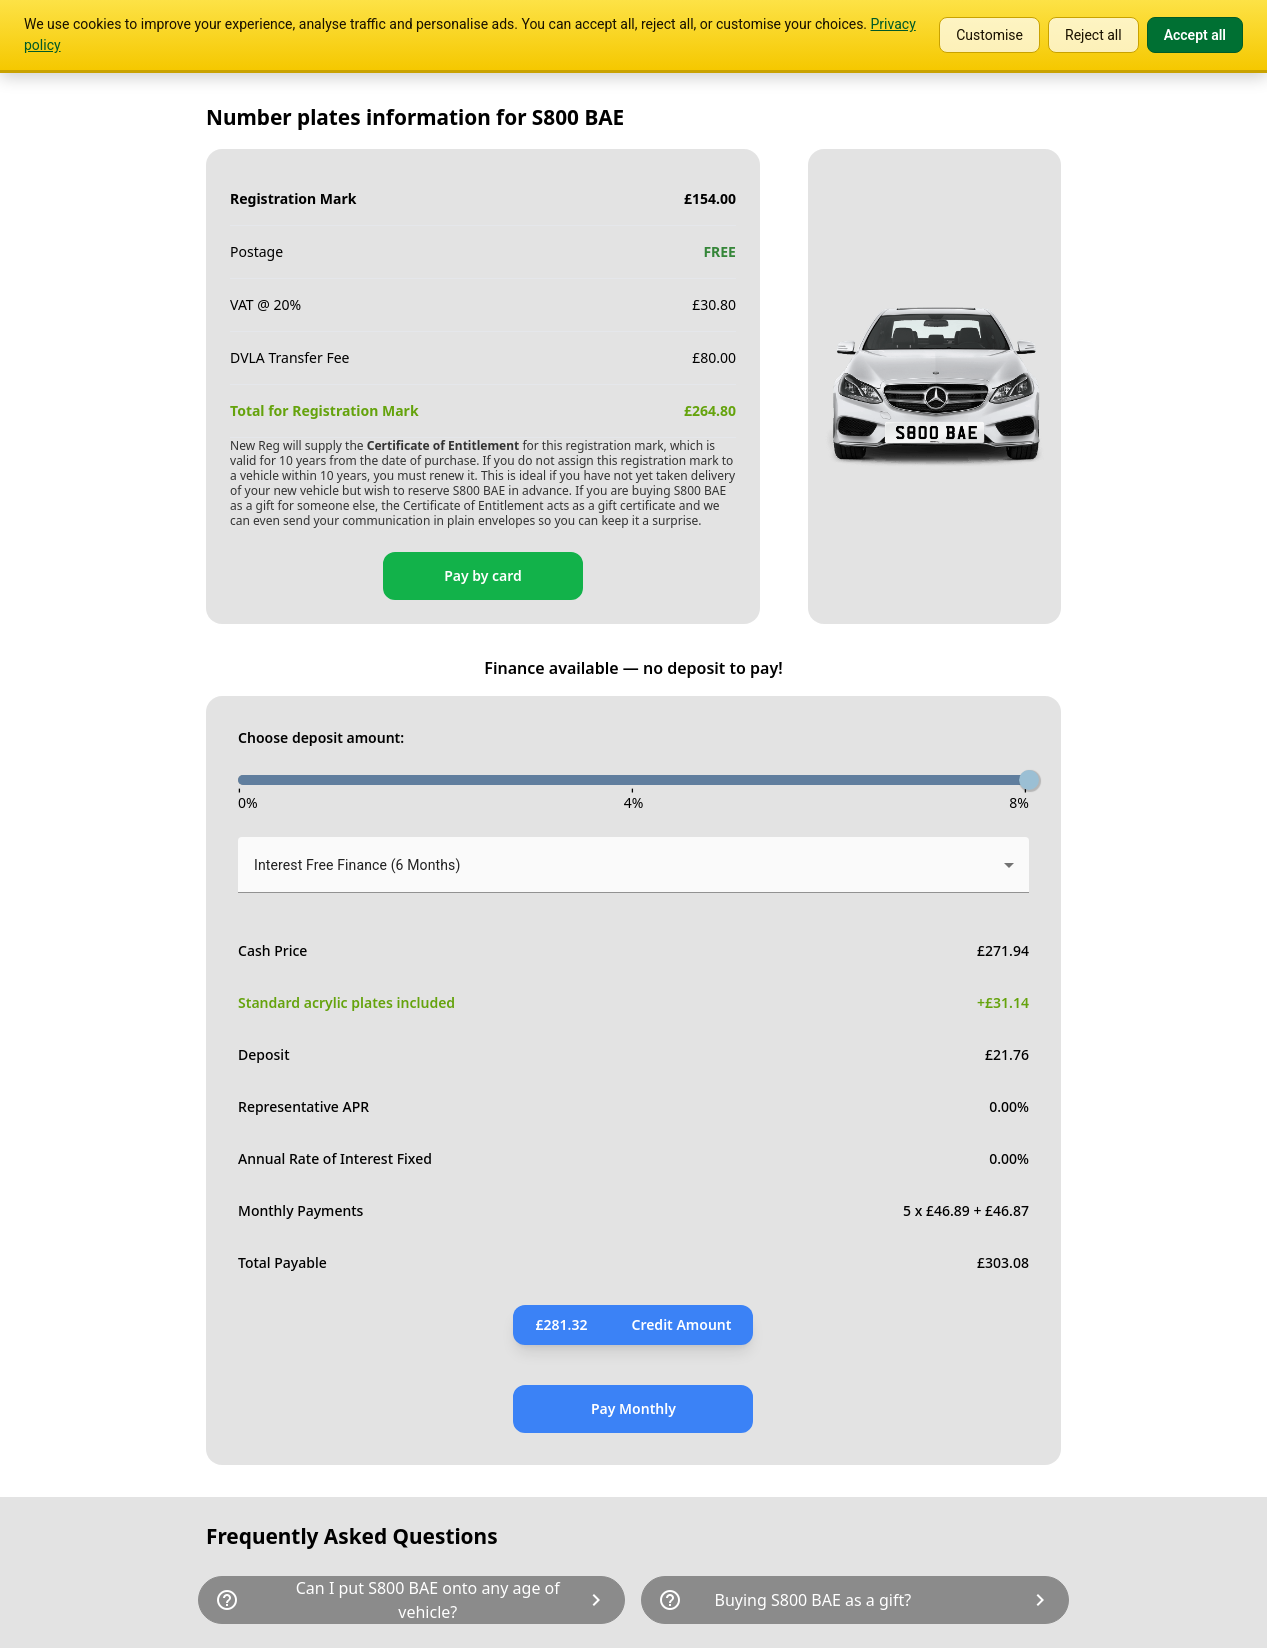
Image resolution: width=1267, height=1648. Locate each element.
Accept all (1195, 35)
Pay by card (483, 575)
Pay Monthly (633, 1408)
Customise (989, 35)
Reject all (1093, 35)
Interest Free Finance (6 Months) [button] (357, 865)
